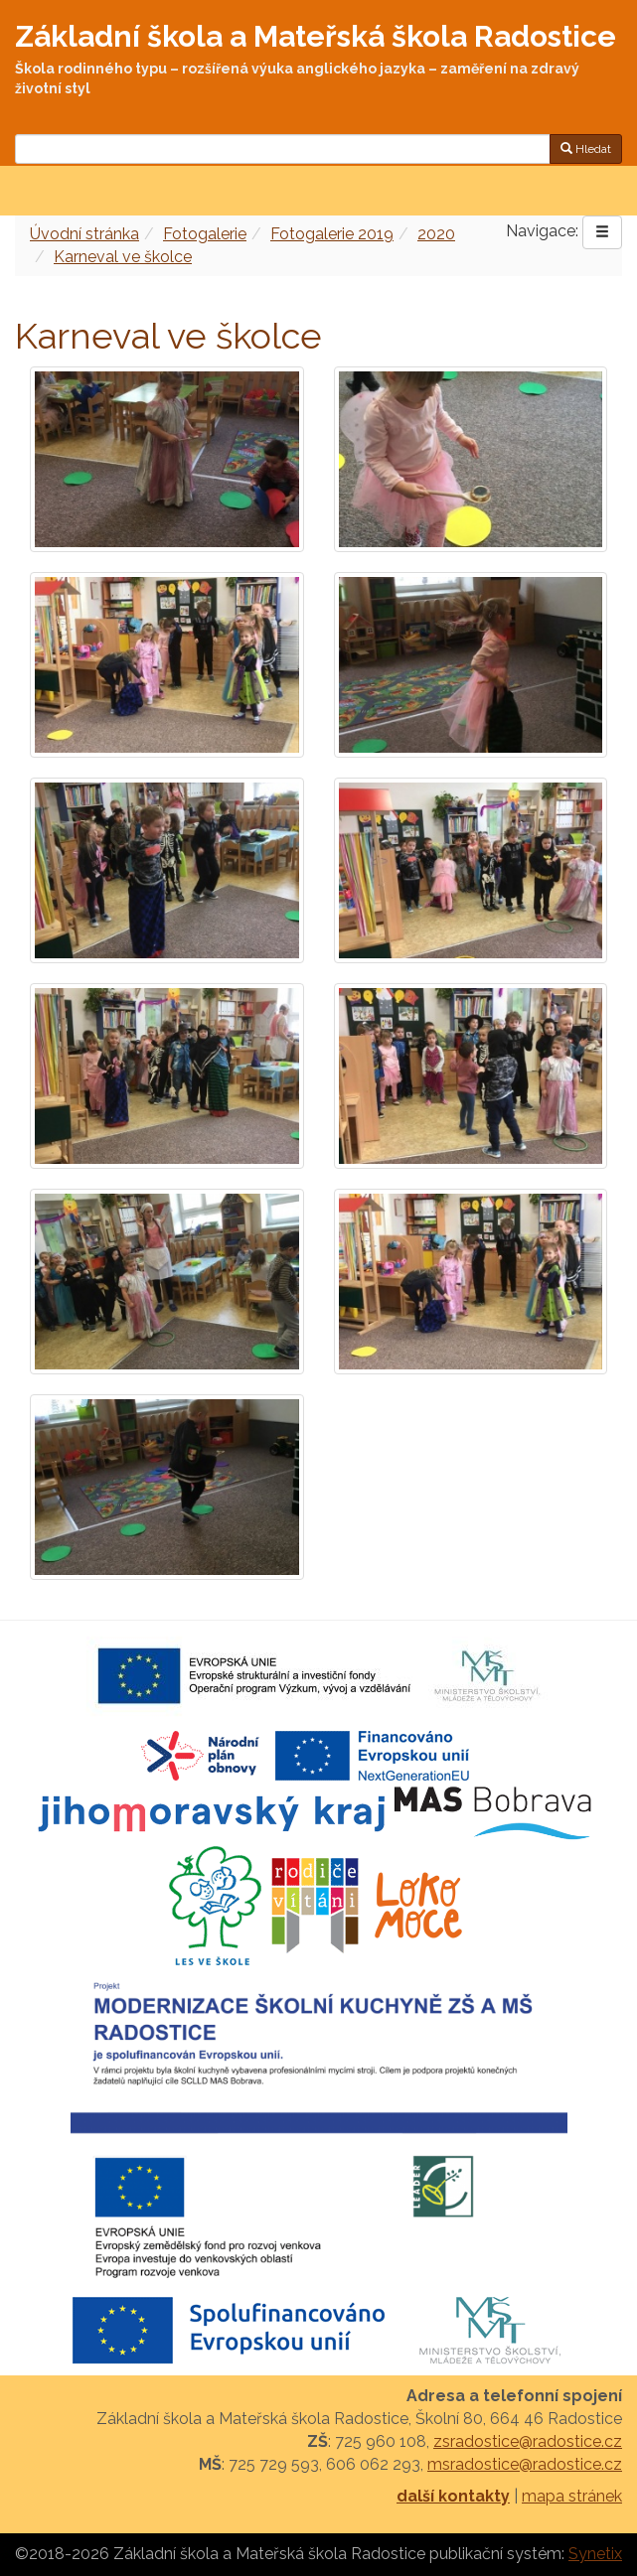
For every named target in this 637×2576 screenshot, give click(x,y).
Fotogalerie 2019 (332, 233)
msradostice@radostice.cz (524, 2464)
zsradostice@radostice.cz (527, 2441)
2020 (436, 233)
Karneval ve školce (123, 256)
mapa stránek (572, 2496)
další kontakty (453, 2496)
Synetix (595, 2553)
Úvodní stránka (84, 233)
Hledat (585, 149)
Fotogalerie (204, 233)
